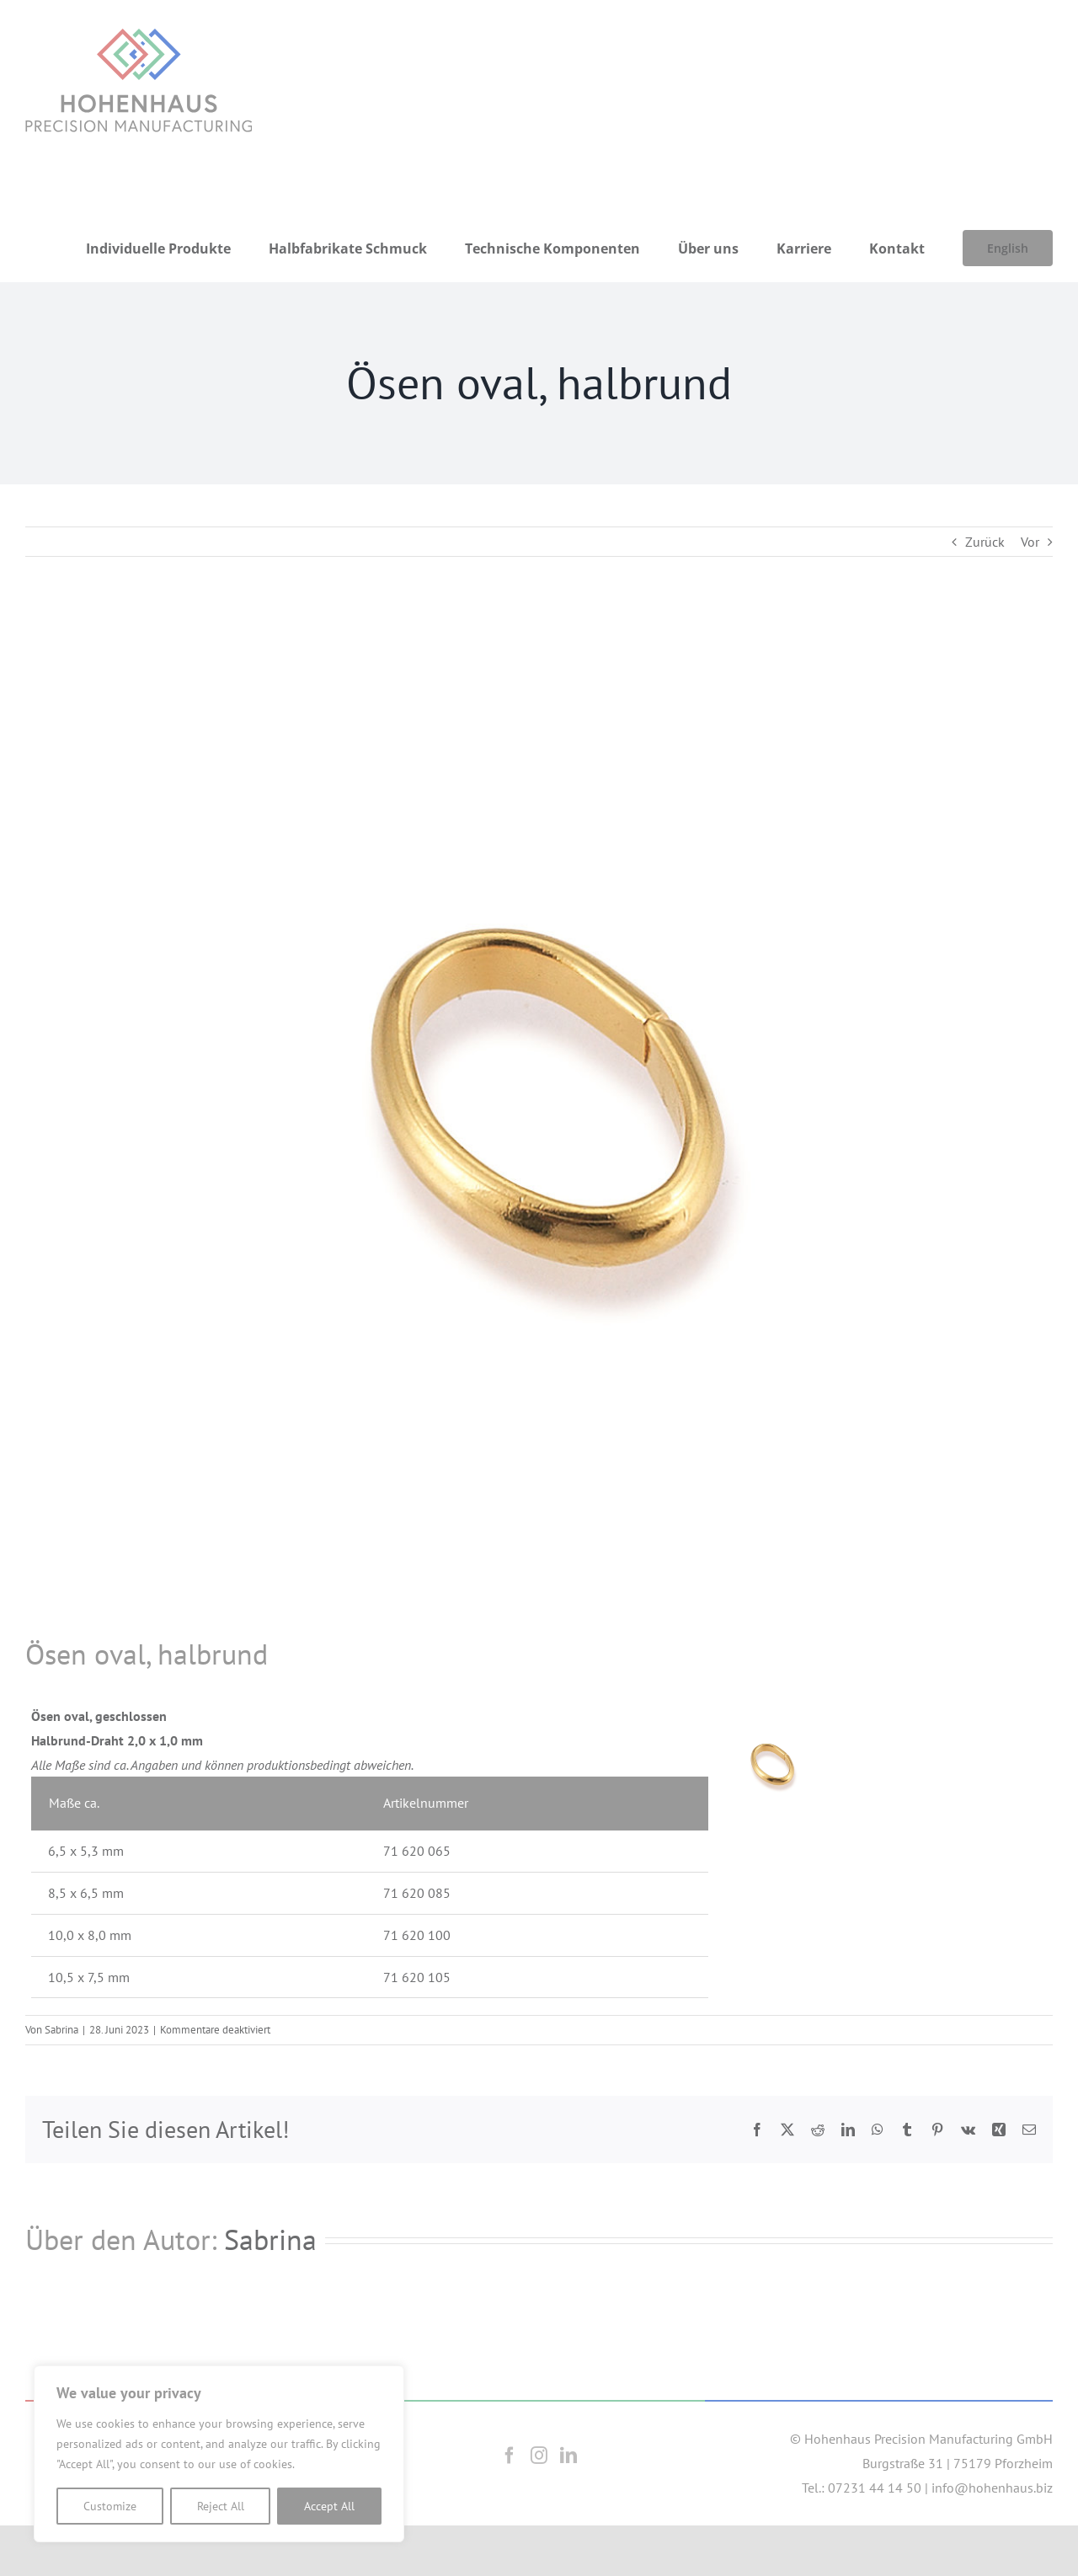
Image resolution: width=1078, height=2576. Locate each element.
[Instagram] (539, 2455)
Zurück (985, 541)
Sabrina (61, 2030)
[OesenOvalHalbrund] (539, 1121)
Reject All (220, 2506)
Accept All (329, 2506)
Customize (109, 2506)
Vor (1030, 541)
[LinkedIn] (568, 2455)
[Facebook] (509, 2455)
